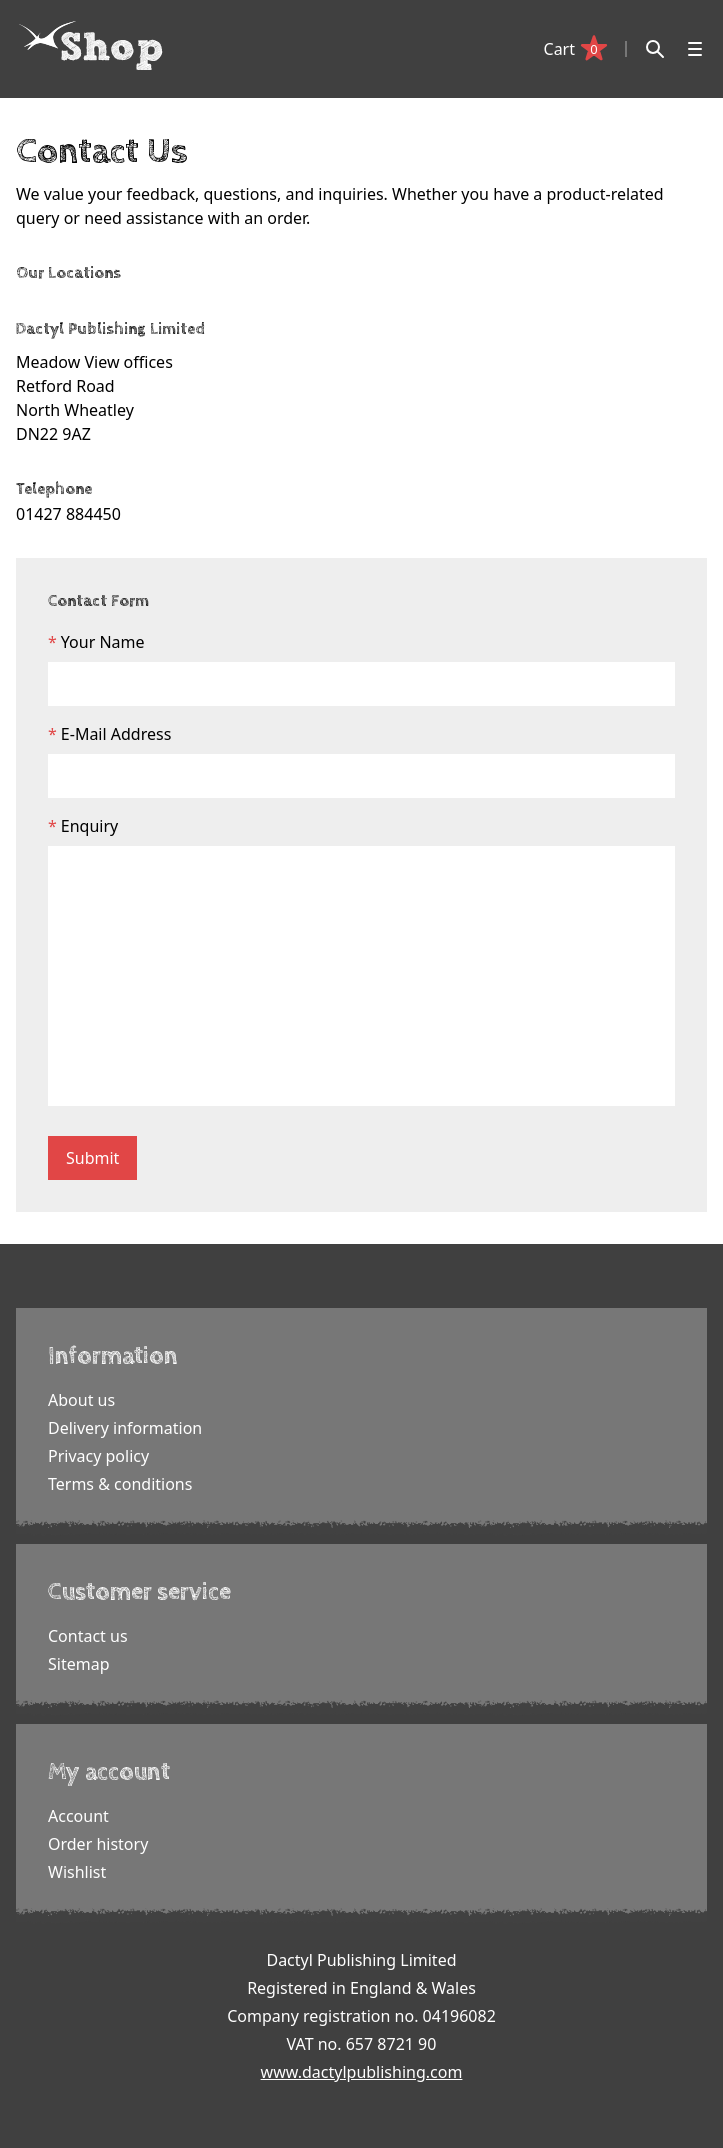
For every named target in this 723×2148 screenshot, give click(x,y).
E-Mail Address (116, 734)
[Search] (655, 49)
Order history (98, 1844)
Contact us (88, 1636)
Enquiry (89, 826)
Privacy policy (98, 1456)
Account (78, 1816)
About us (81, 1400)
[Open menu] (695, 49)
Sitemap (79, 1664)
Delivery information (125, 1428)
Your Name (103, 642)
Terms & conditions (120, 1484)
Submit (92, 1158)
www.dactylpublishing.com (362, 2072)
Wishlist (77, 1872)
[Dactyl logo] (91, 46)
